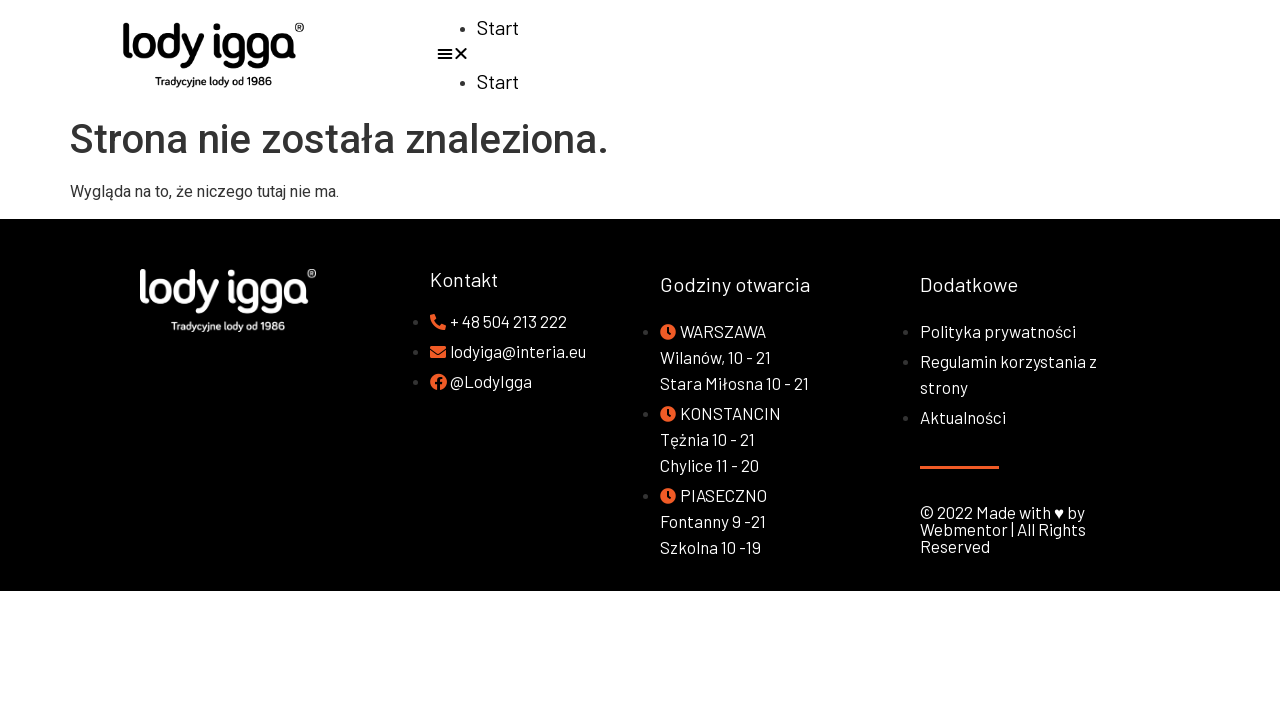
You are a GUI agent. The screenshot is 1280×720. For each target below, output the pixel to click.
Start (498, 27)
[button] (853, 54)
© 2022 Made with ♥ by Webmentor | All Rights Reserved (1003, 529)
